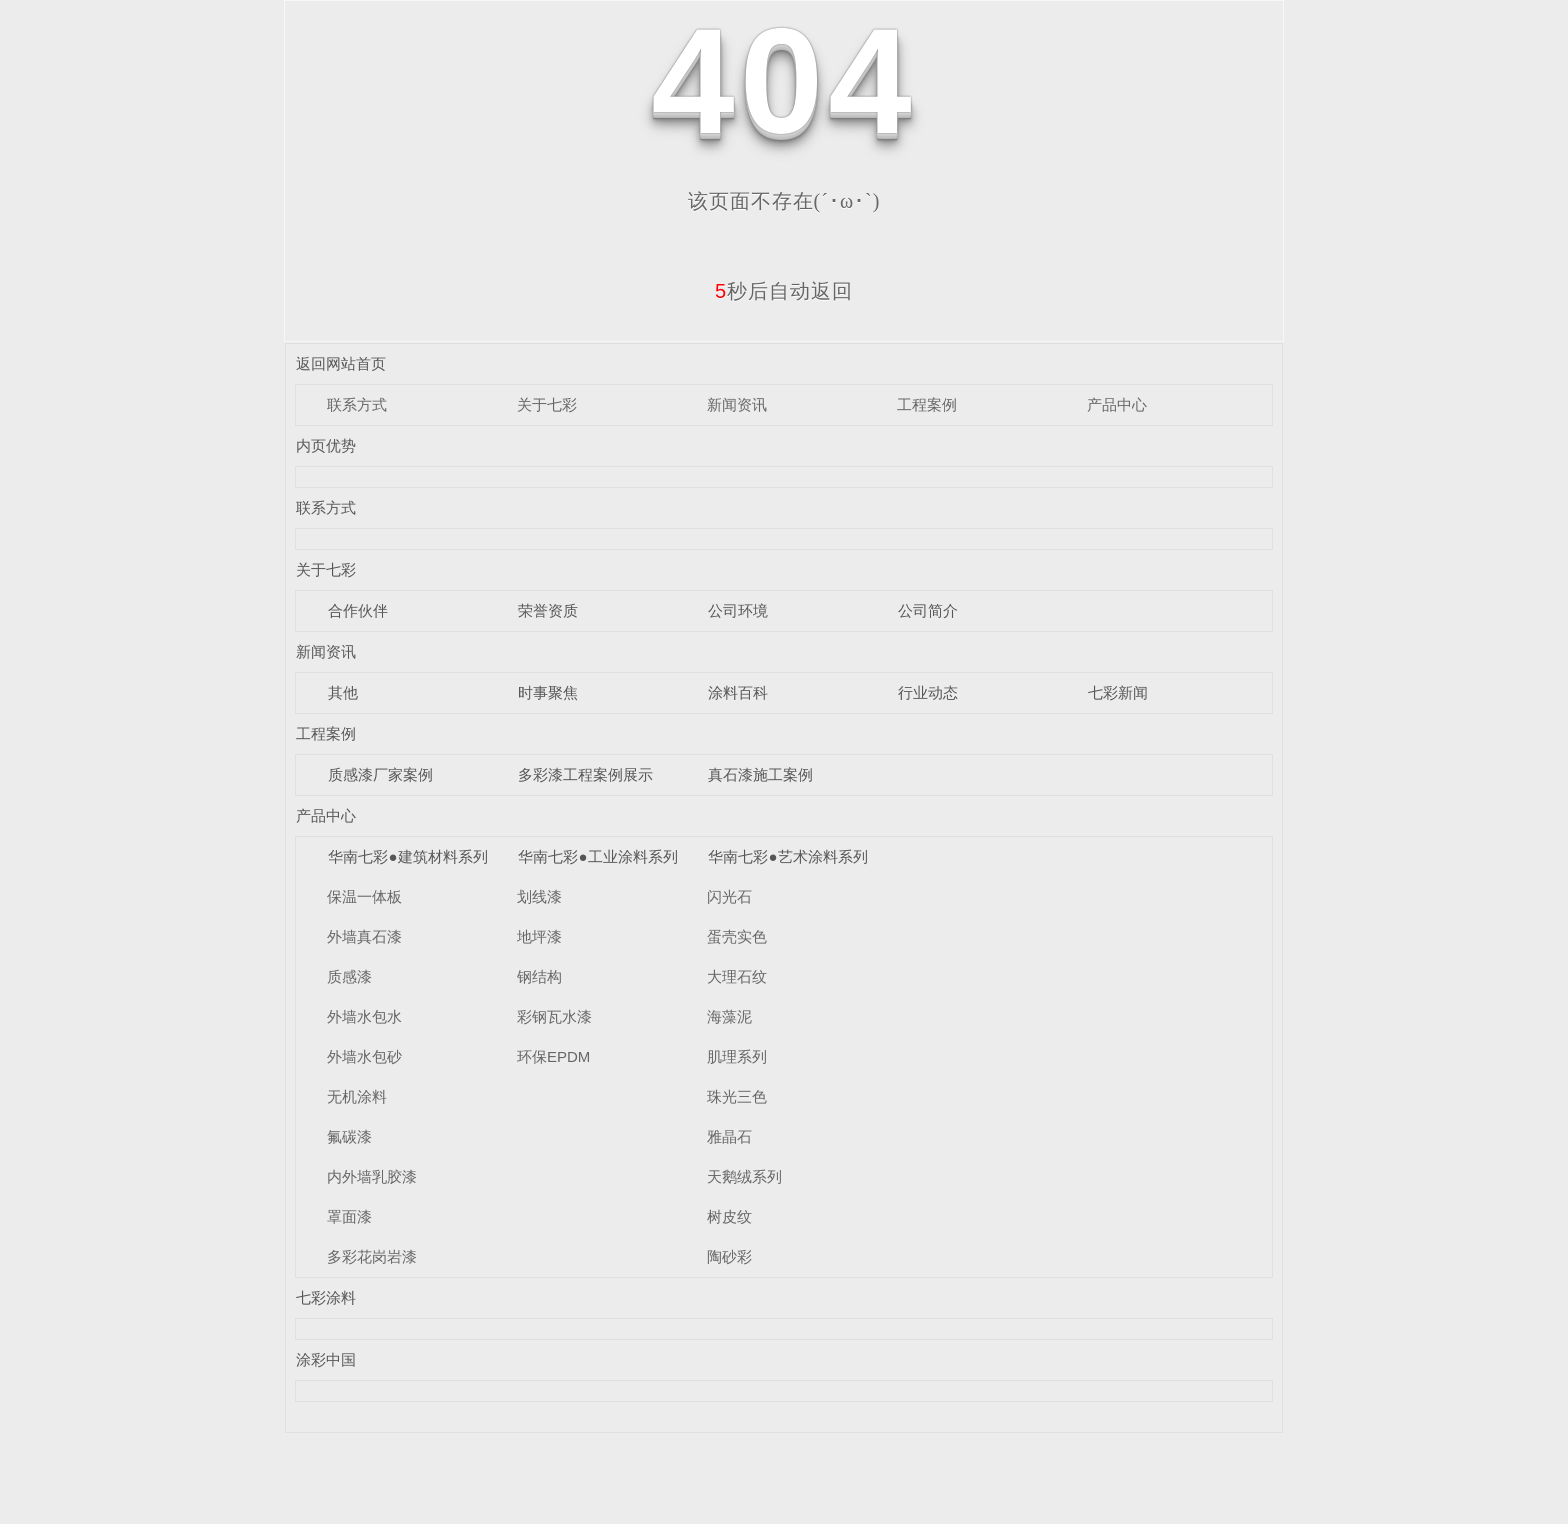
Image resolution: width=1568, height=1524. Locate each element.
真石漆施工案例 (760, 774)
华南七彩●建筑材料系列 (407, 856)
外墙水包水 (364, 1016)
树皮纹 (729, 1216)
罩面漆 (349, 1216)
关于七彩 (547, 404)
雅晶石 (729, 1136)
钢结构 (539, 976)
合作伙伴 (358, 610)
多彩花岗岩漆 (372, 1256)
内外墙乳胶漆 (372, 1176)
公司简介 (928, 610)
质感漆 (349, 976)
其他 (343, 692)
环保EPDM (553, 1056)
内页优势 (326, 445)
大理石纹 (737, 976)
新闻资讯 (737, 404)
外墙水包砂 (364, 1056)
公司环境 (738, 610)
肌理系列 (737, 1056)
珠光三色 (737, 1096)
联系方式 (357, 404)
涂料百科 (738, 692)
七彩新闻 (1118, 692)
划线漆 (539, 896)
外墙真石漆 (364, 936)
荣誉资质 (548, 610)
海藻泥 (729, 1016)
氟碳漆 (349, 1136)
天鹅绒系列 (744, 1176)
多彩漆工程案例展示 (585, 774)
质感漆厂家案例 (380, 774)
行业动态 (928, 692)
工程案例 (927, 404)
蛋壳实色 (737, 936)
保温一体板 (364, 896)
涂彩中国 (326, 1359)
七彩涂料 (326, 1297)
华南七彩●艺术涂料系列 (787, 856)
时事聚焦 (548, 692)
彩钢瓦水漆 (554, 1016)
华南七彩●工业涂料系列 (597, 856)
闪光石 (729, 896)
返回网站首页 (341, 363)
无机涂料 (357, 1096)
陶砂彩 (729, 1256)
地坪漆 (539, 936)
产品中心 (1117, 404)
